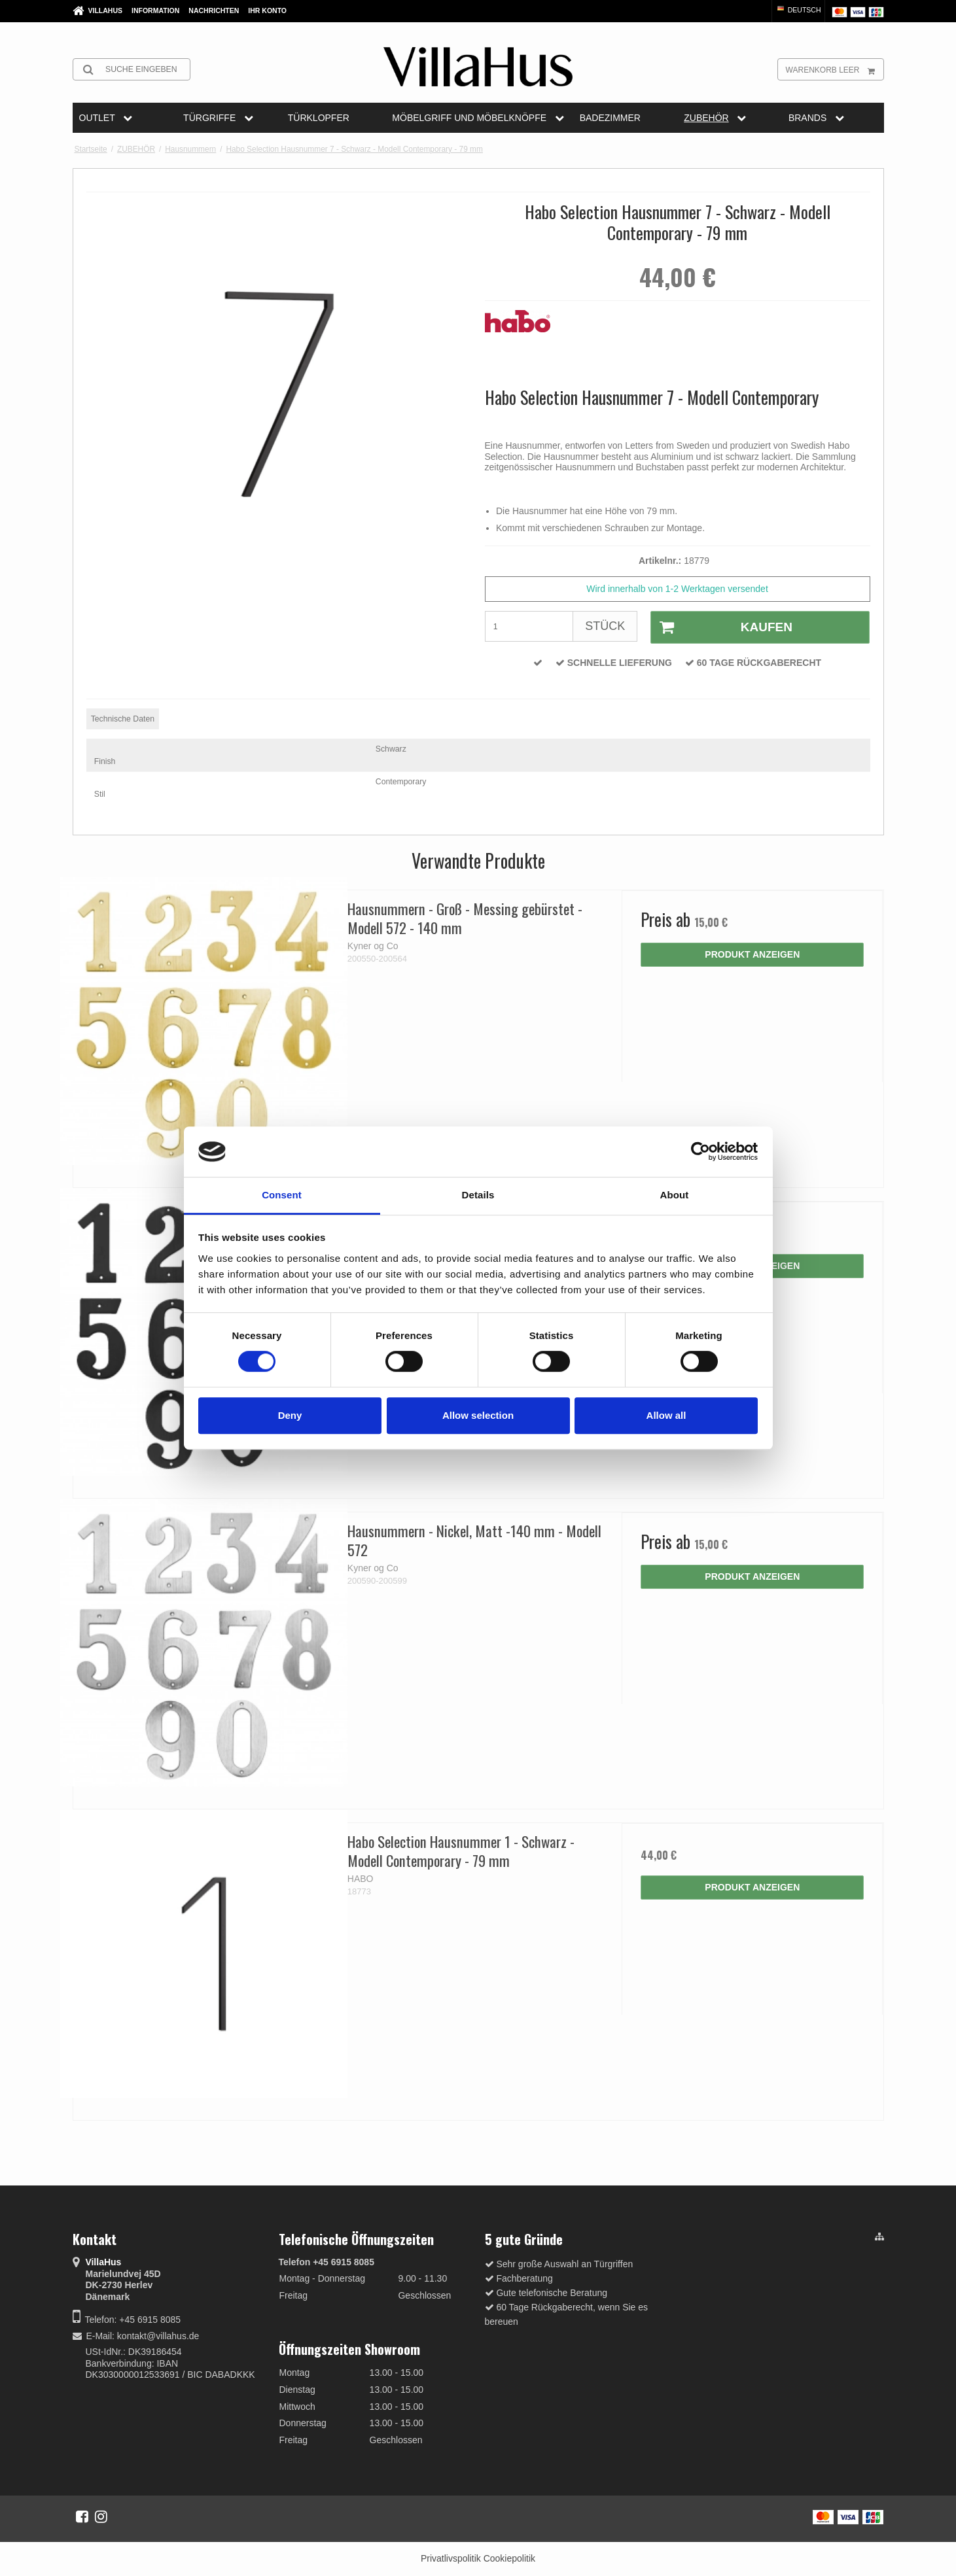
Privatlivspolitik (451, 2558)
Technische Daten (122, 718)
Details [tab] (478, 1194)
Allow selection (478, 1415)
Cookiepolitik (509, 2558)
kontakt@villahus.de (158, 2336)
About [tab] (674, 1194)
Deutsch (798, 10)
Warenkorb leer (834, 69)
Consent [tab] (282, 1194)
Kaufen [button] (721, 627)
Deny (290, 1415)
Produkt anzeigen (752, 954)
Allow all (666, 1415)
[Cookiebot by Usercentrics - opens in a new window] (700, 1152)
